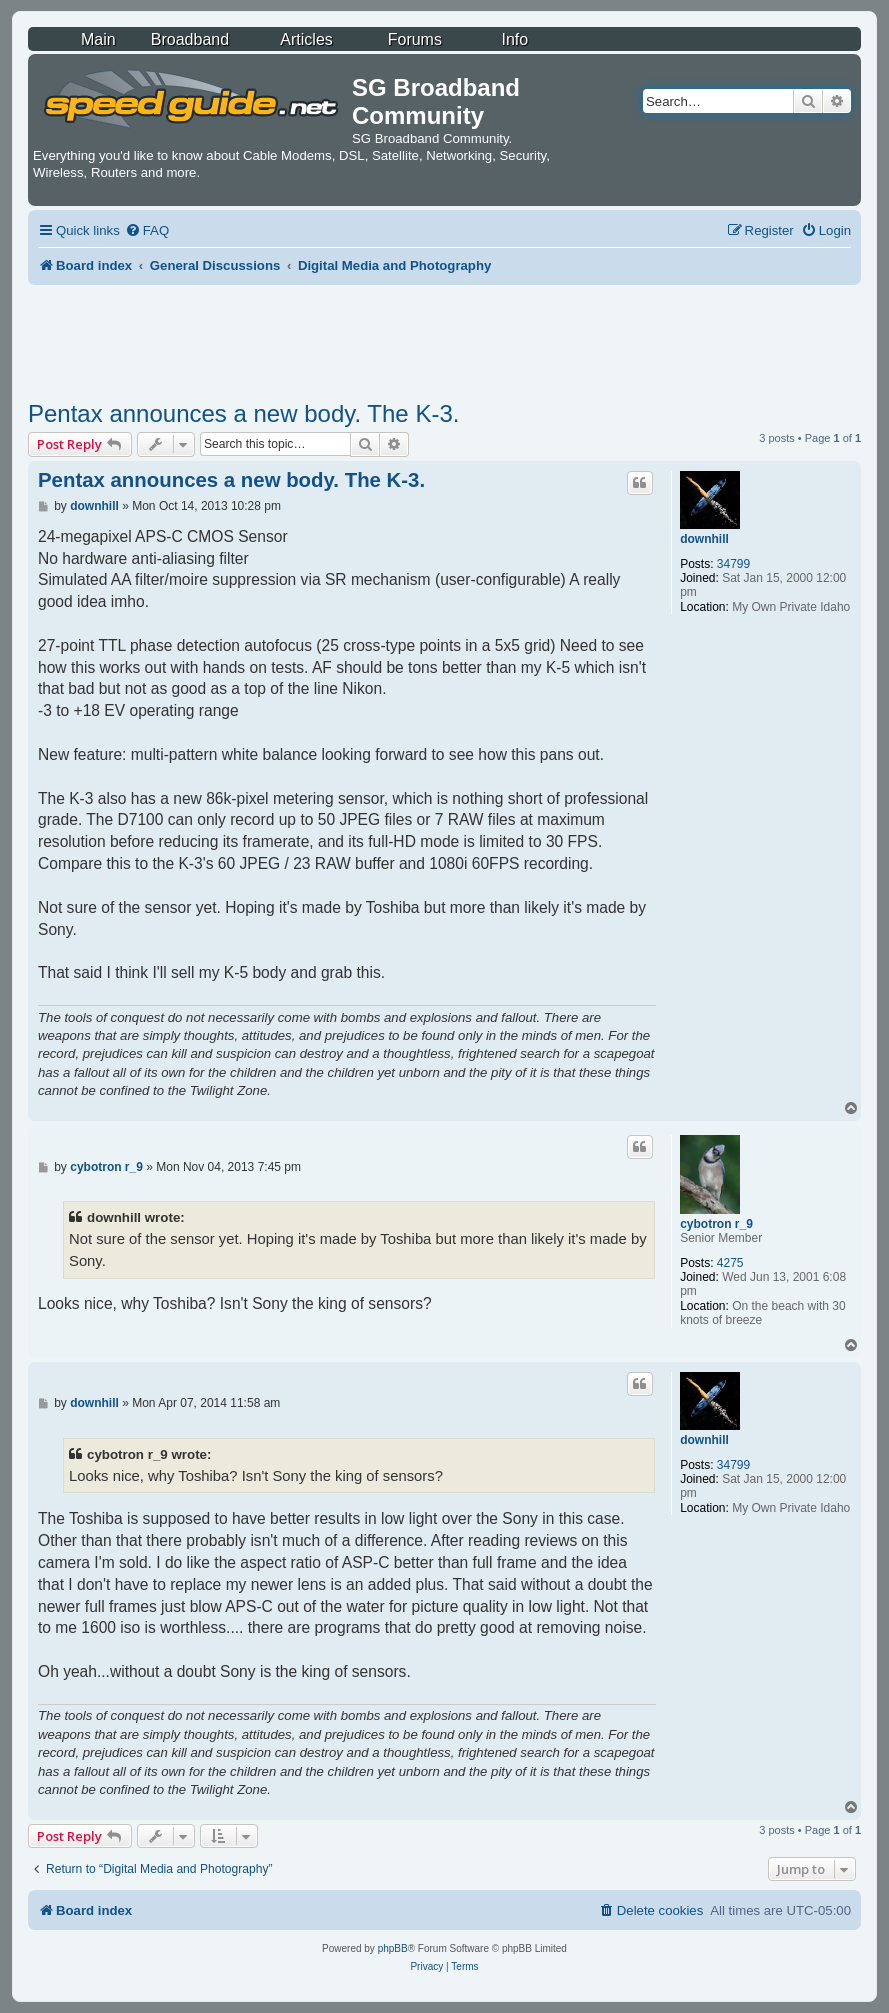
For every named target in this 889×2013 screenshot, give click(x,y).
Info (514, 39)
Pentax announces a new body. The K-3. (243, 413)
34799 (733, 564)
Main (98, 39)
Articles (306, 39)
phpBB (393, 1948)
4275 (730, 1263)
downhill (704, 539)
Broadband (190, 39)
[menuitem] (147, 230)
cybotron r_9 (716, 1224)
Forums (415, 39)
